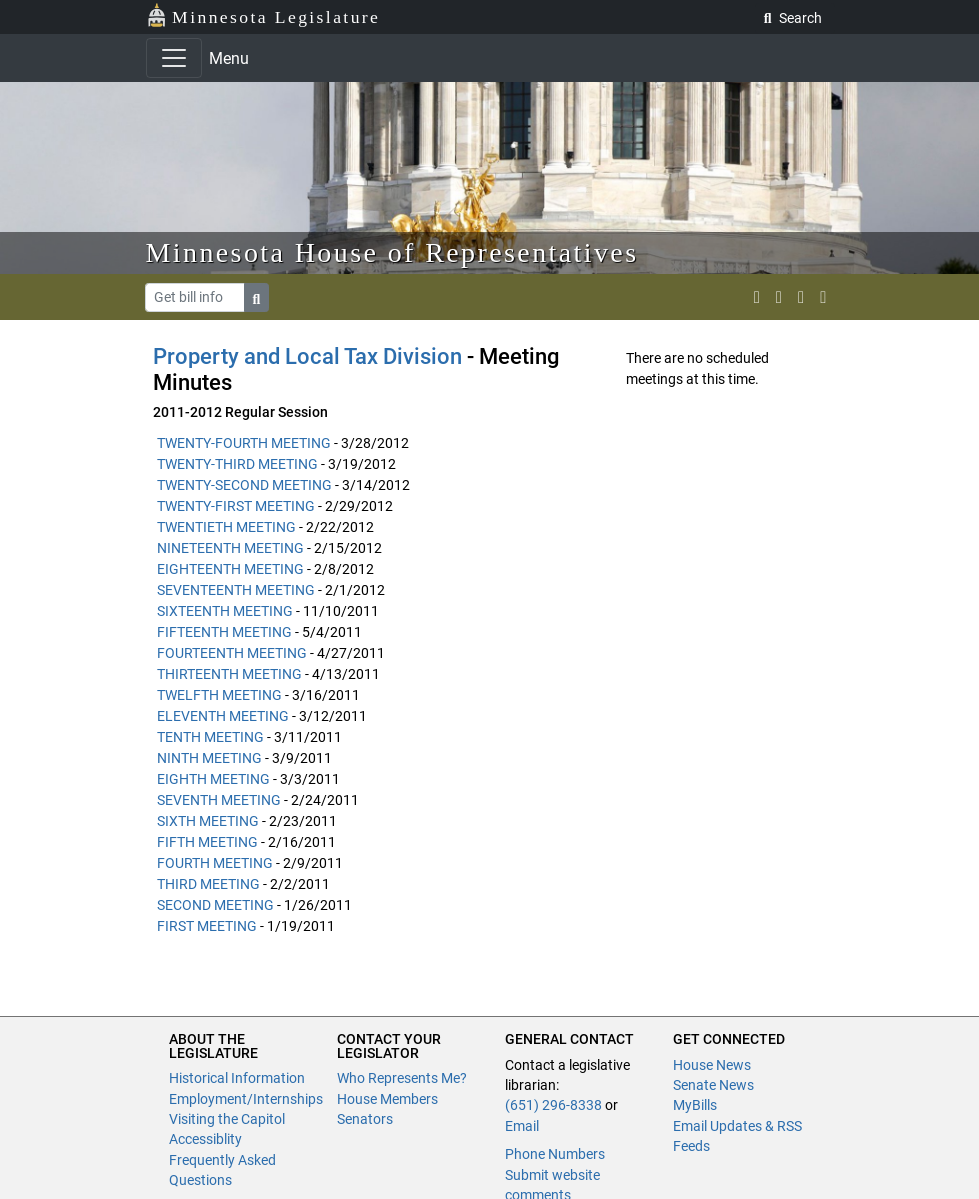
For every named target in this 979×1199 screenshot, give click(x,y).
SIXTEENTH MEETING (225, 611)
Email (522, 1126)
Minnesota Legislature (263, 15)
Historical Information (237, 1078)
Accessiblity (205, 1139)
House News (712, 1065)
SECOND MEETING (215, 905)
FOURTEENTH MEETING (232, 653)
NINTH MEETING (209, 758)
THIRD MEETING (208, 884)
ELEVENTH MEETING (223, 716)
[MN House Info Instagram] (779, 297)
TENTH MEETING (210, 737)
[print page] (823, 297)
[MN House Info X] (757, 297)
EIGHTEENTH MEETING (230, 569)
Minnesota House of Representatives (392, 252)
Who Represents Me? (402, 1078)
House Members (387, 1099)
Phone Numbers (555, 1154)
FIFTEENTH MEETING (224, 632)
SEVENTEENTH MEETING (236, 590)
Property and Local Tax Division (308, 356)
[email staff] (801, 297)
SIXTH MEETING (208, 821)
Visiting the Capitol (227, 1119)
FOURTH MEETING (215, 863)
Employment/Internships (246, 1099)
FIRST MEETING (207, 926)
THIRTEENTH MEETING (229, 674)
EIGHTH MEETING (213, 779)
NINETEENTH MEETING (230, 548)
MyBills (695, 1105)
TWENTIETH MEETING (226, 527)
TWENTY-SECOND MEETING (244, 485)
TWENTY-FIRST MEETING (236, 506)
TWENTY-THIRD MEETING (237, 464)
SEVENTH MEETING (219, 800)
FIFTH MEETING (207, 842)
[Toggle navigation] (174, 58)
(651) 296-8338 (553, 1105)
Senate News (713, 1085)
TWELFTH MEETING (219, 695)
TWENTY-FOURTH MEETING (244, 443)
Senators (365, 1119)
